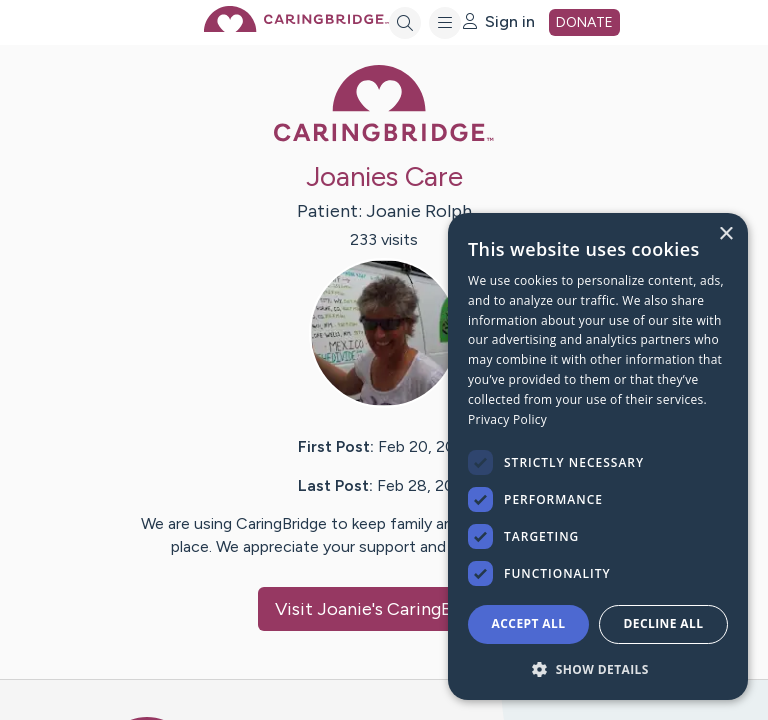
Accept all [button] (529, 623)
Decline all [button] (664, 623)
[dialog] (598, 456)
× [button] (725, 234)
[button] (598, 668)
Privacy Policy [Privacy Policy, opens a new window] (507, 419)
